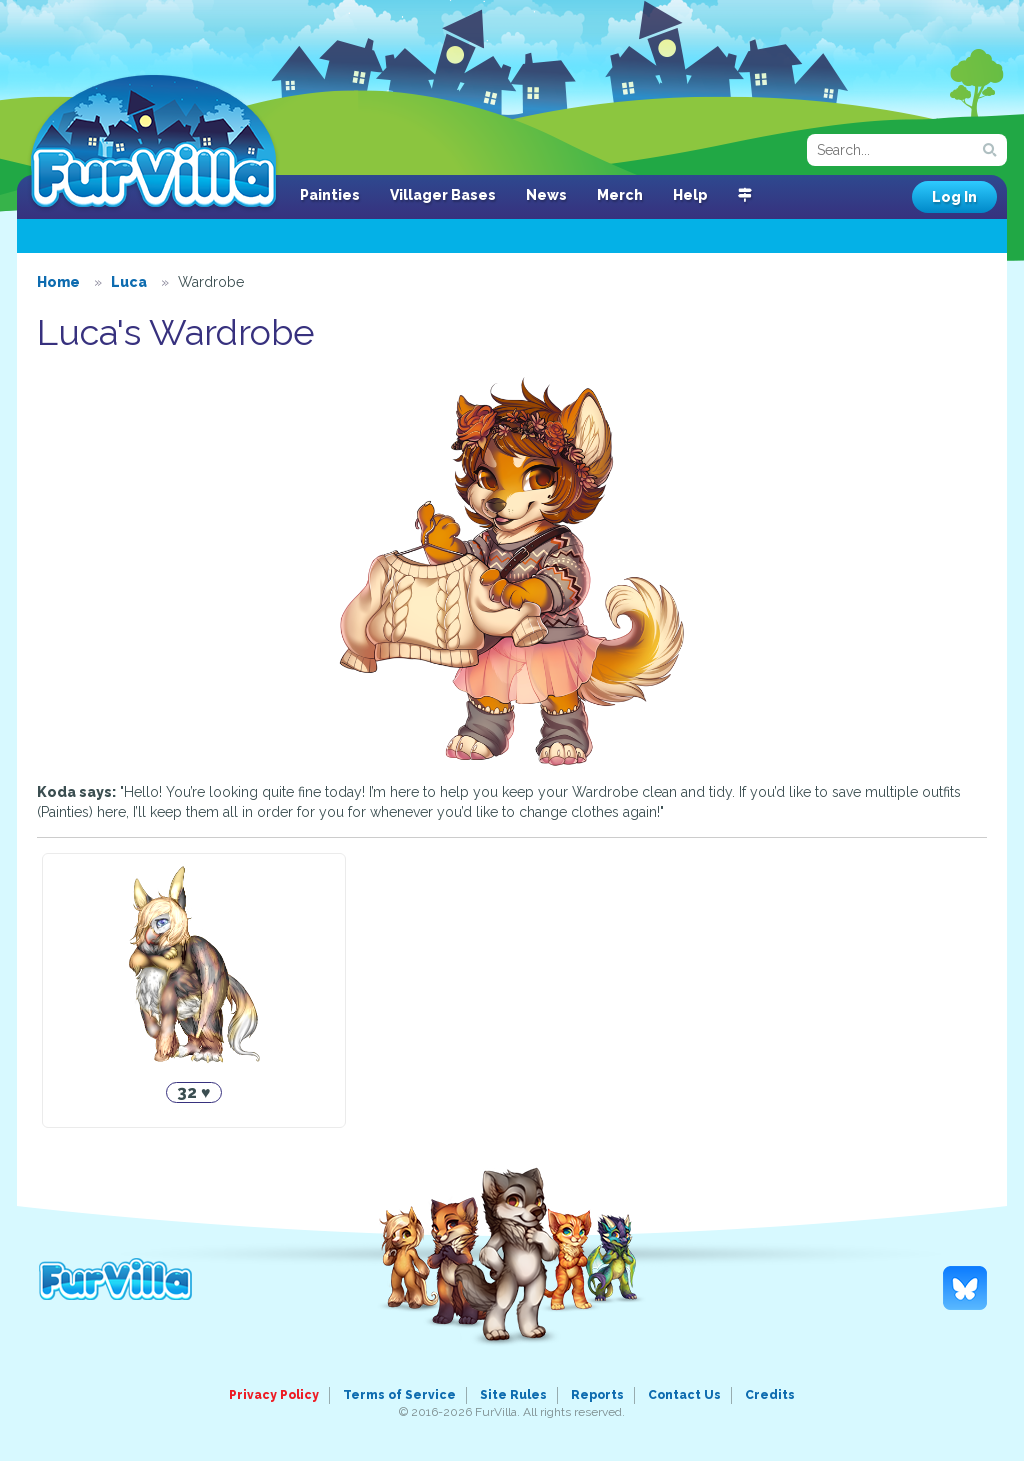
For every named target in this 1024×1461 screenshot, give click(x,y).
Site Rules (513, 1395)
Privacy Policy (274, 1395)
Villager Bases (443, 195)
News (546, 195)
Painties (330, 195)
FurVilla (153, 143)
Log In (954, 197)
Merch (620, 195)
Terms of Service (399, 1395)
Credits (770, 1395)
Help (690, 195)
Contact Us (684, 1395)
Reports (597, 1395)
